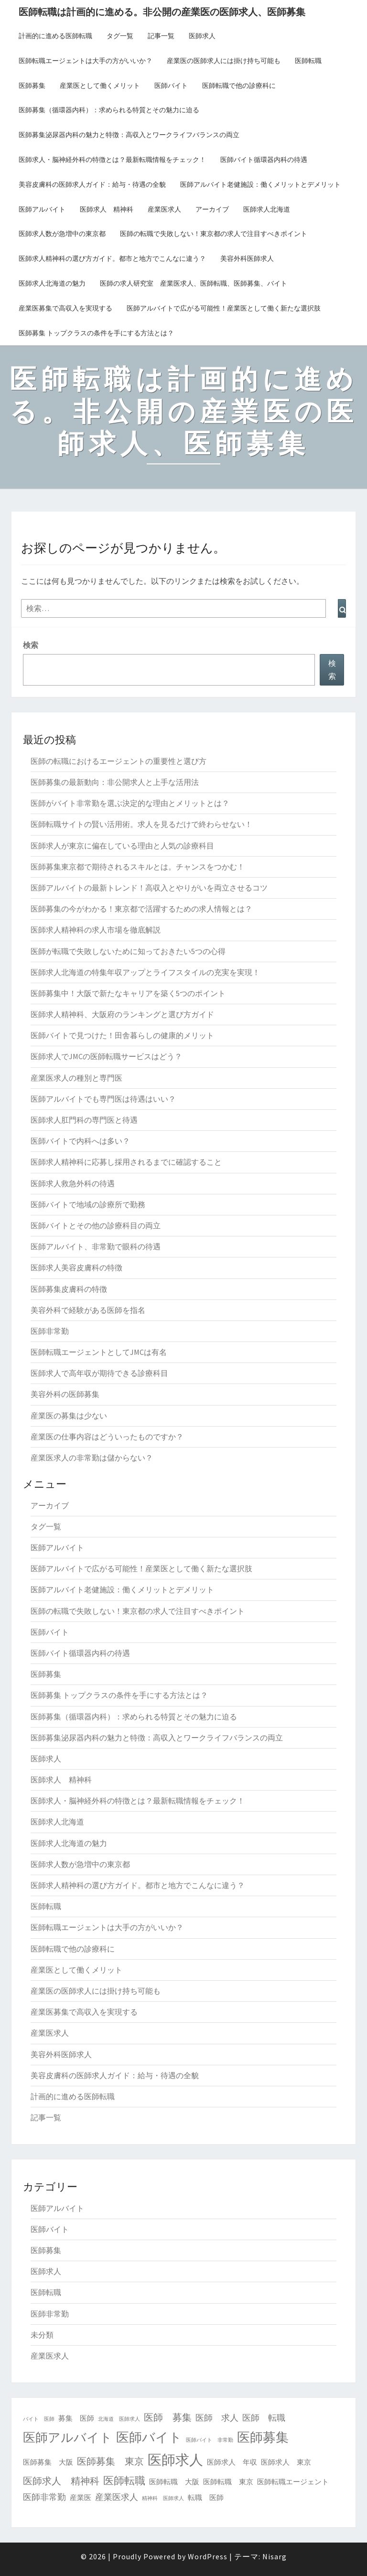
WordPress (207, 2556)
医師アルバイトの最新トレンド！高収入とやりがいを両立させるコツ (149, 887)
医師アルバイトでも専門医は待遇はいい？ (103, 1099)
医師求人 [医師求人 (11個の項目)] (175, 2460)
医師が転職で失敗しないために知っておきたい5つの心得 (128, 951)
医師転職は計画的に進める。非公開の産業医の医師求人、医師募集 (162, 12)
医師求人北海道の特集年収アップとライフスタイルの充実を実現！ (145, 972)
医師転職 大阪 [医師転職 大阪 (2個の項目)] (174, 2481)
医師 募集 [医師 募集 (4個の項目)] (168, 2417)
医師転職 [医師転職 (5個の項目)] (124, 2480)
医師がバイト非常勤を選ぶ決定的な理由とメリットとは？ (130, 803)
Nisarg (274, 2556)
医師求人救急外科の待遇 (73, 1183)
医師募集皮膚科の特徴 (69, 1289)
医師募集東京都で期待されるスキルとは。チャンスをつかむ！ (138, 866)
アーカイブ (212, 209)
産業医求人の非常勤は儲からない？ (92, 1457)
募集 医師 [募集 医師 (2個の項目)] (76, 2418)
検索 (30, 645)
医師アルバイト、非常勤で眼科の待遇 (96, 1246)
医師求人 (202, 36)
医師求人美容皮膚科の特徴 (76, 1267)
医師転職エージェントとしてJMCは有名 (99, 1352)
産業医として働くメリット (100, 85)
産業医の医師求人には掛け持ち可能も (224, 60)
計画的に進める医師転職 (55, 36)
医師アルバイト (42, 209)
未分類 (42, 2335)
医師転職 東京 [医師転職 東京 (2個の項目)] (228, 2481)
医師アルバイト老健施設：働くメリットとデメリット (260, 184)
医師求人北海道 (266, 209)
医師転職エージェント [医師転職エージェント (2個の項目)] (293, 2481)
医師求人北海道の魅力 (52, 283)
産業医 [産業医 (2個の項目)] (80, 2497)
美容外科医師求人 (247, 258)
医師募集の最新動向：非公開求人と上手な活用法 (115, 782)
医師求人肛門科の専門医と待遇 (84, 1120)
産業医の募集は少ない (69, 1415)
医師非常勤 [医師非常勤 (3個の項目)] (44, 2496)
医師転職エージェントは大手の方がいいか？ (85, 60)
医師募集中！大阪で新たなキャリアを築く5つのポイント (128, 993)
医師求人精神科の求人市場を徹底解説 (96, 929)
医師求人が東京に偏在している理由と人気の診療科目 (122, 845)
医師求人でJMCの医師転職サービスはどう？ (106, 1056)
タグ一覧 (120, 36)
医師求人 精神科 (106, 209)
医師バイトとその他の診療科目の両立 (96, 1225)
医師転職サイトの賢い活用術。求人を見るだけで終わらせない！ (141, 824)
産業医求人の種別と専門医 (76, 1078)
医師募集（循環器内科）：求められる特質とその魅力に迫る (109, 110)
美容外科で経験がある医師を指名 (88, 1310)
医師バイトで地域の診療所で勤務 (88, 1204)
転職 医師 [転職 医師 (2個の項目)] (206, 2497)
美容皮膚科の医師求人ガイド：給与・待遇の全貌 (92, 184)
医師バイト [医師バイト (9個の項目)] (149, 2437)
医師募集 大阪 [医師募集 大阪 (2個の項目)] (48, 2462)
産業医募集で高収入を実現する (65, 308)
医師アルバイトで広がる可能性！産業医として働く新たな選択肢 (224, 308)
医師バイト (171, 85)
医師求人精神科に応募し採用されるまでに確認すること (126, 1162)
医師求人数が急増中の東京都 (62, 233)
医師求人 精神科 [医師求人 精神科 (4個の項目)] (61, 2481)
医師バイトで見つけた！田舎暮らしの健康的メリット (122, 1035)
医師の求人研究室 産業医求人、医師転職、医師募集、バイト (193, 283)
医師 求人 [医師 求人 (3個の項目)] (216, 2417)
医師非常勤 (50, 1331)
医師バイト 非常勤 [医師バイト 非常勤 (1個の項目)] (209, 2440)
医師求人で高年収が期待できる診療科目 (99, 1373)
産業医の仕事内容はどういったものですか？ (107, 1436)
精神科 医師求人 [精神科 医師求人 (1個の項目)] (163, 2498)
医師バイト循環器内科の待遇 (263, 159)
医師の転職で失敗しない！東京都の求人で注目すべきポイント (213, 233)
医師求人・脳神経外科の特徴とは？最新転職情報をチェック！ (112, 159)
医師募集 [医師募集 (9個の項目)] (263, 2437)
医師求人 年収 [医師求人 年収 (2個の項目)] (232, 2462)
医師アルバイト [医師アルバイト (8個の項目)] (67, 2437)
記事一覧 (161, 36)
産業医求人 (164, 209)
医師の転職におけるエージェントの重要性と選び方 (118, 761)
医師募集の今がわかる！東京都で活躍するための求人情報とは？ (141, 908)
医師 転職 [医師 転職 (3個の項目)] (263, 2417)
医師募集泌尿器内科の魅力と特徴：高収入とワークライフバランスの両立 (129, 134)
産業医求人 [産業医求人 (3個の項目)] (116, 2496)
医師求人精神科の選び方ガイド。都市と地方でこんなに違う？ (112, 258)
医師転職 (308, 60)
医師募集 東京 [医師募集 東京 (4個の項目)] (110, 2461)
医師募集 (32, 85)
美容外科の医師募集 (65, 1394)
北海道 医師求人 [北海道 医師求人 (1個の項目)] (119, 2419)
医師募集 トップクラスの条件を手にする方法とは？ (96, 333)
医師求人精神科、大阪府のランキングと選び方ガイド (122, 1014)
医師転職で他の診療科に (239, 85)
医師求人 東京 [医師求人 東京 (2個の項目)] (286, 2462)
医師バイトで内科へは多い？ (80, 1141)
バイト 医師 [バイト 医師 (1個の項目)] (38, 2419)
